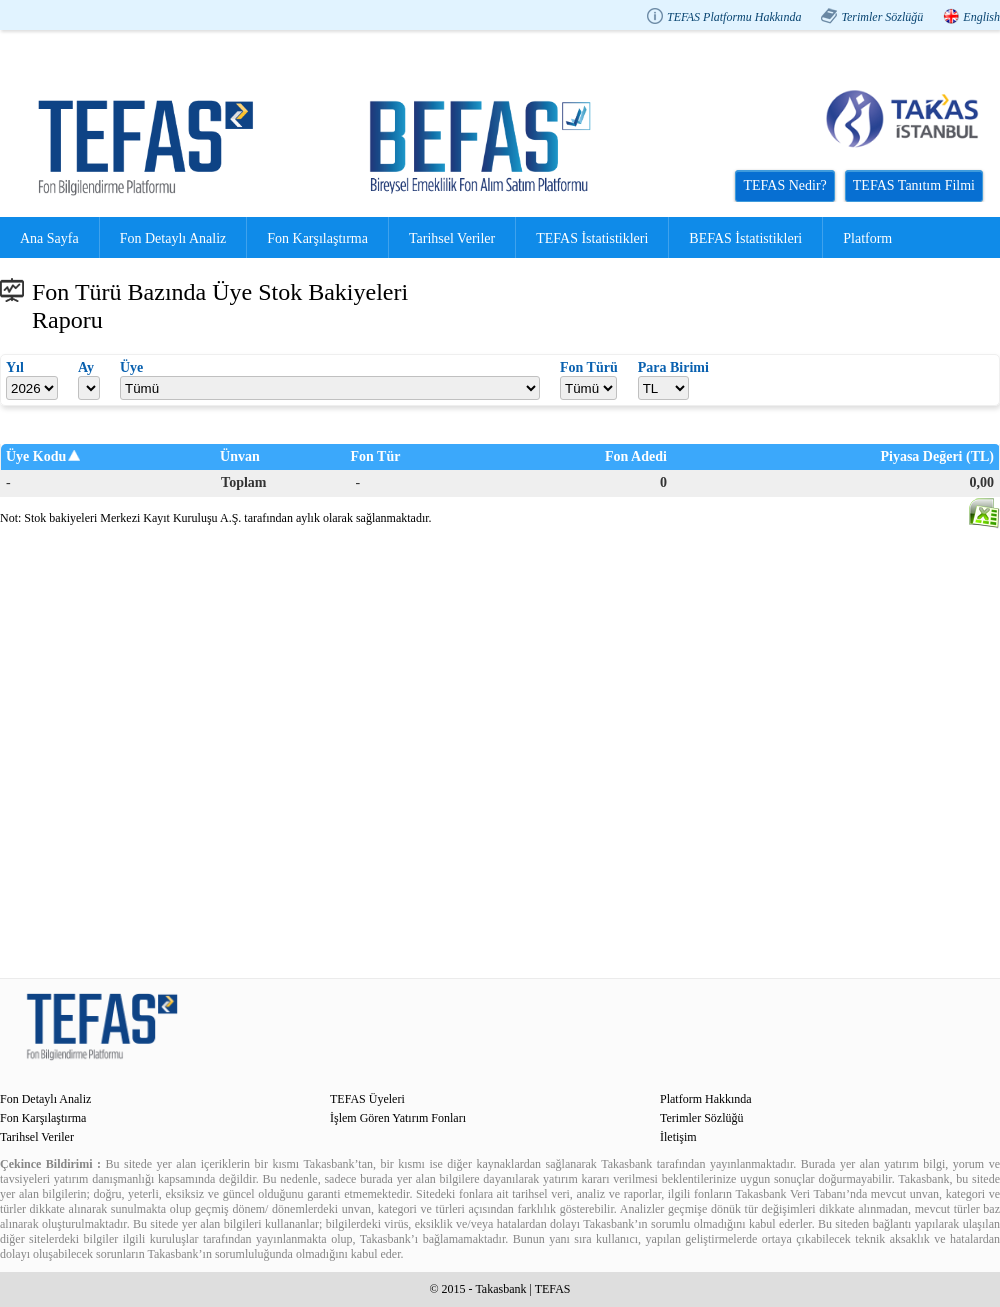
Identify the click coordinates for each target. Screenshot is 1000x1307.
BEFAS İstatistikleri (745, 238)
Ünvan (240, 456)
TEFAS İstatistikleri (592, 238)
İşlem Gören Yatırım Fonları (398, 1118)
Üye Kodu (36, 456)
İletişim (678, 1137)
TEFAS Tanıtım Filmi (914, 185)
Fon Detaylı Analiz (173, 238)
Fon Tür (376, 456)
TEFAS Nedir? (784, 185)
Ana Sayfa (49, 238)
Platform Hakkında (706, 1099)
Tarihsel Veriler (452, 238)
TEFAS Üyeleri (367, 1099)
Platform (867, 238)
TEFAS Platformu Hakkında (734, 17)
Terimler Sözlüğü (882, 17)
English (981, 17)
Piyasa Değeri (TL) (937, 456)
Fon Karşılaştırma (317, 238)
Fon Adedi (636, 456)
